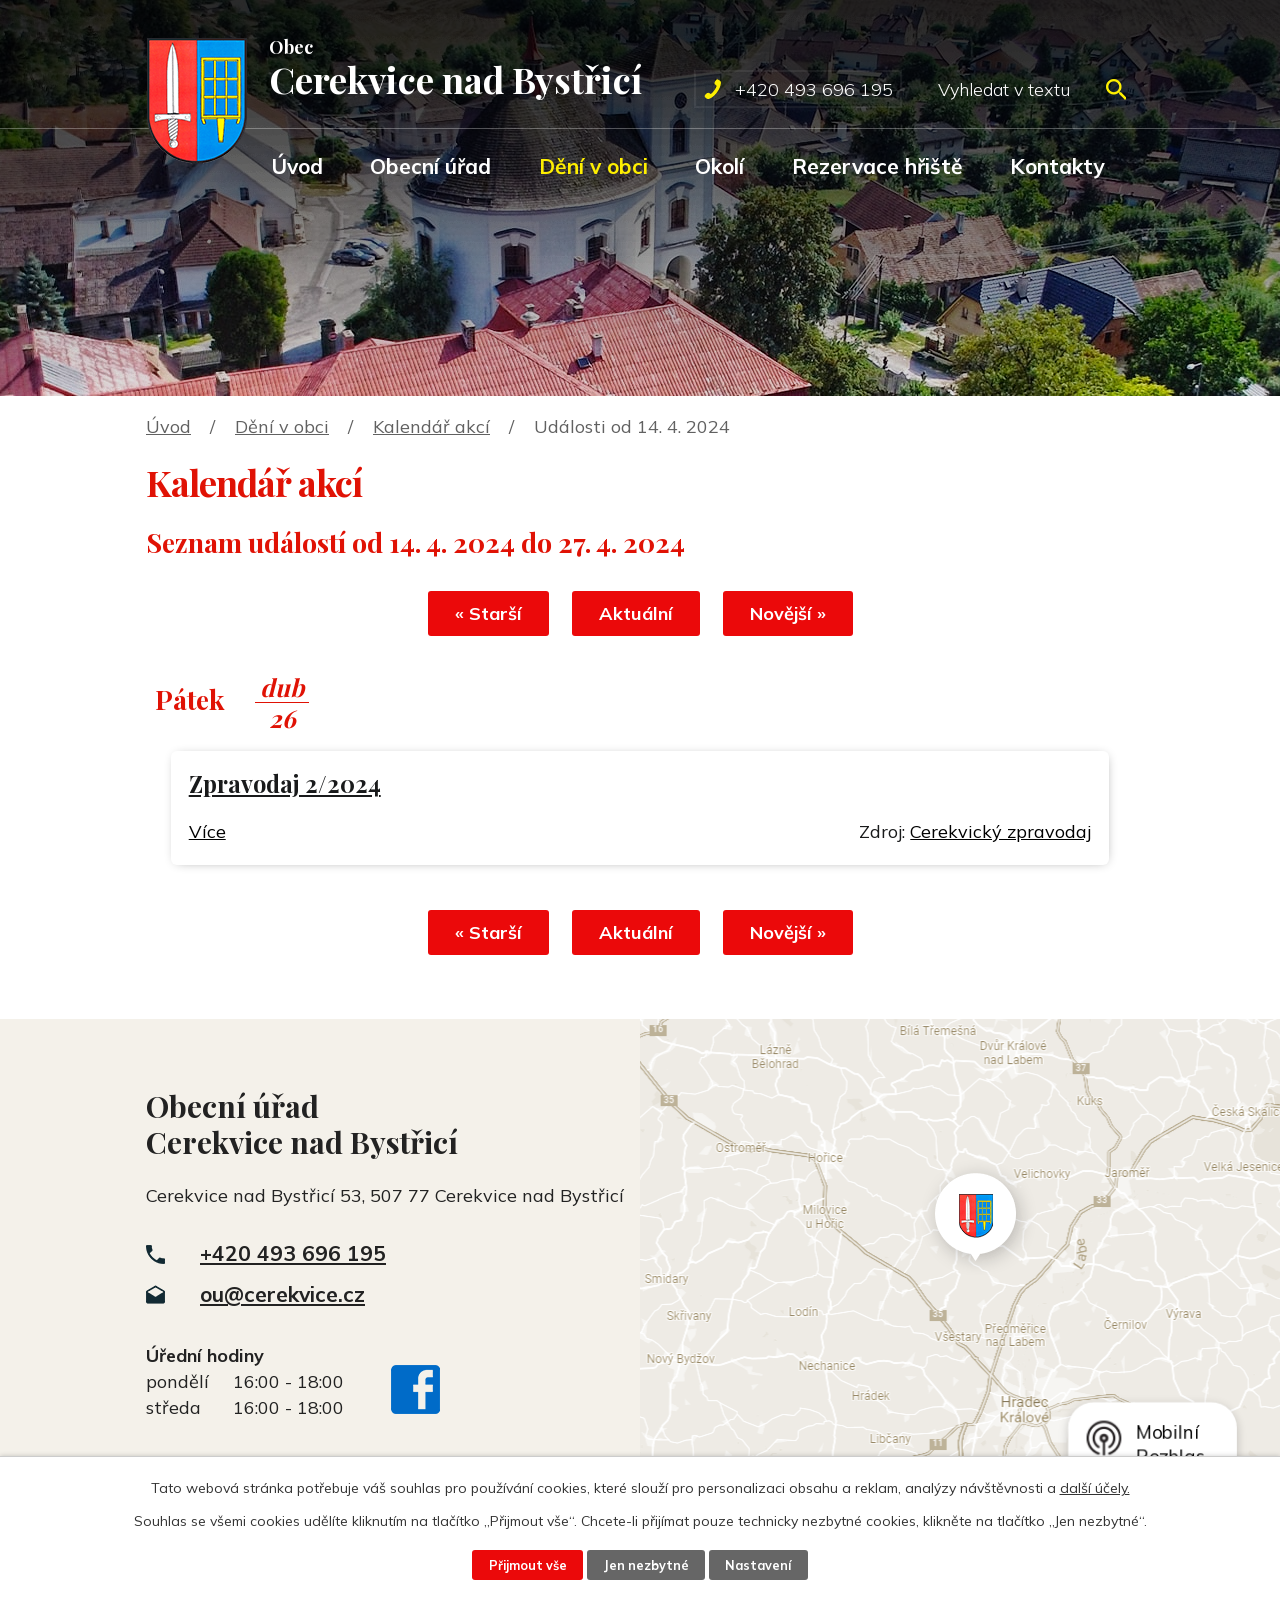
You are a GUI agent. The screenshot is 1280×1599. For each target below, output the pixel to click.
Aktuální (636, 613)
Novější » (788, 613)
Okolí (719, 166)
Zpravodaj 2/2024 (285, 783)
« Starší (488, 613)
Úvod (297, 166)
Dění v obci (593, 166)
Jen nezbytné (646, 1565)
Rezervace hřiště (877, 166)
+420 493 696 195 (293, 1253)
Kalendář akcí (431, 426)
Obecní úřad (430, 166)
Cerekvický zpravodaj (1000, 831)
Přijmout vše (528, 1565)
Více (207, 831)
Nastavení (758, 1565)
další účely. (1095, 1488)
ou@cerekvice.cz (282, 1294)
